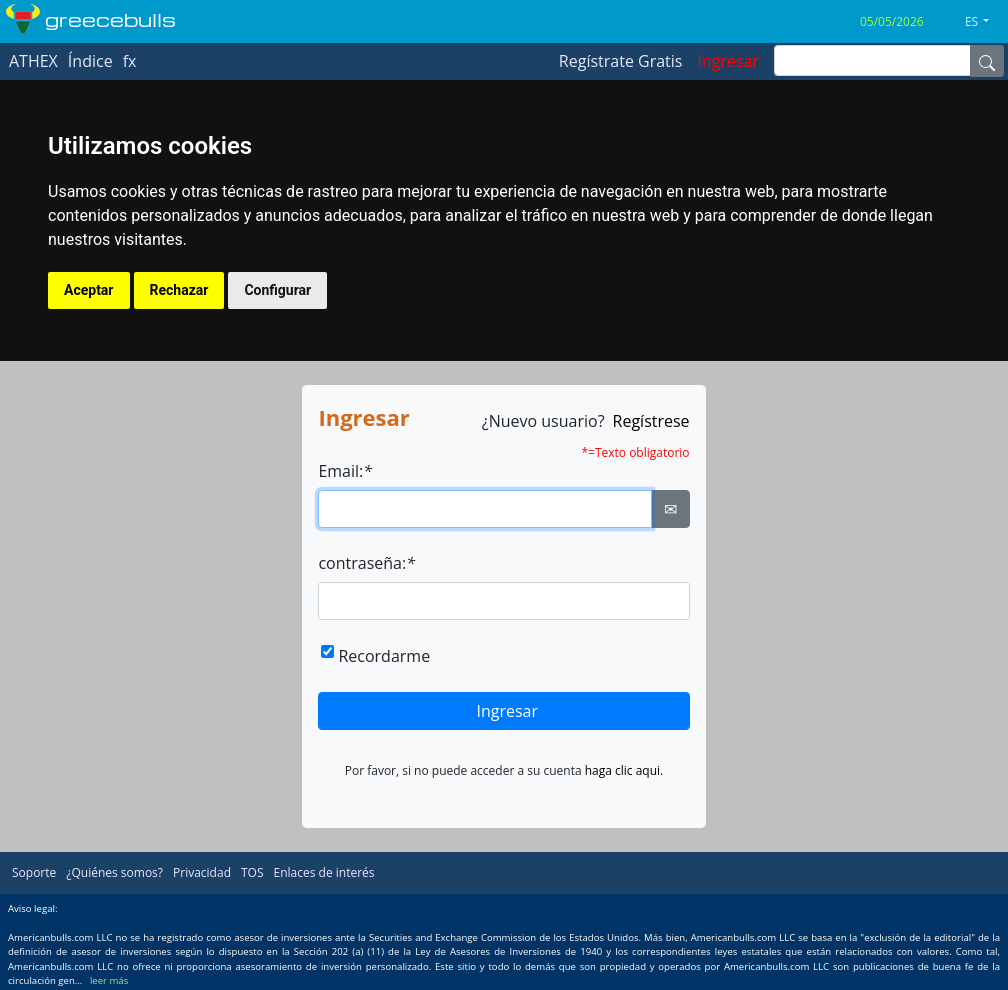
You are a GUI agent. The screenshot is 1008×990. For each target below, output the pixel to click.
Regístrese (651, 421)
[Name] (987, 61)
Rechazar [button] (179, 290)
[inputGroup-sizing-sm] (872, 60)
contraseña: (366, 563)
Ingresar (507, 711)
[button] (984, 22)
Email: (345, 471)
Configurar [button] (277, 290)
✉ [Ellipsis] (670, 509)
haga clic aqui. (624, 770)
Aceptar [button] (89, 290)
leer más (109, 980)
